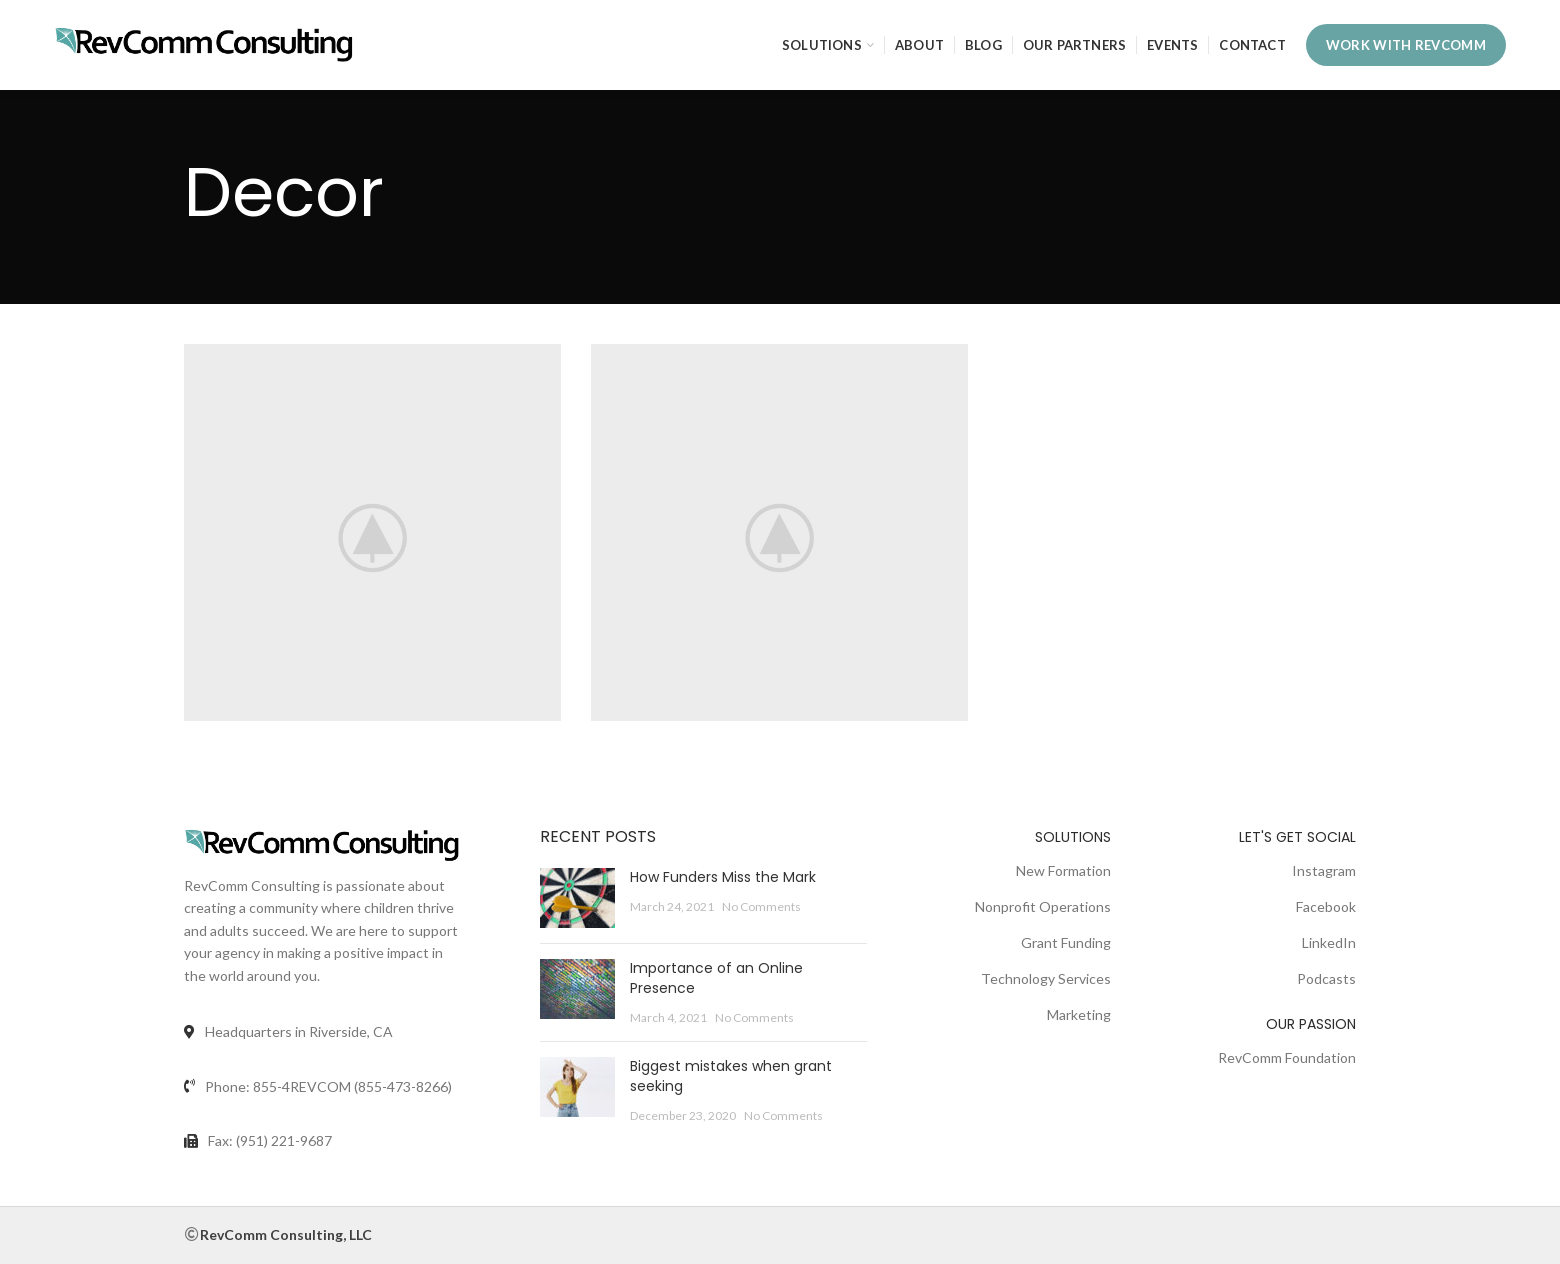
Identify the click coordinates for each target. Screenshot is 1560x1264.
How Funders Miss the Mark (723, 877)
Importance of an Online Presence (716, 978)
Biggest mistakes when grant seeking (731, 1076)
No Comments (761, 906)
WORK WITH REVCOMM (1406, 45)
